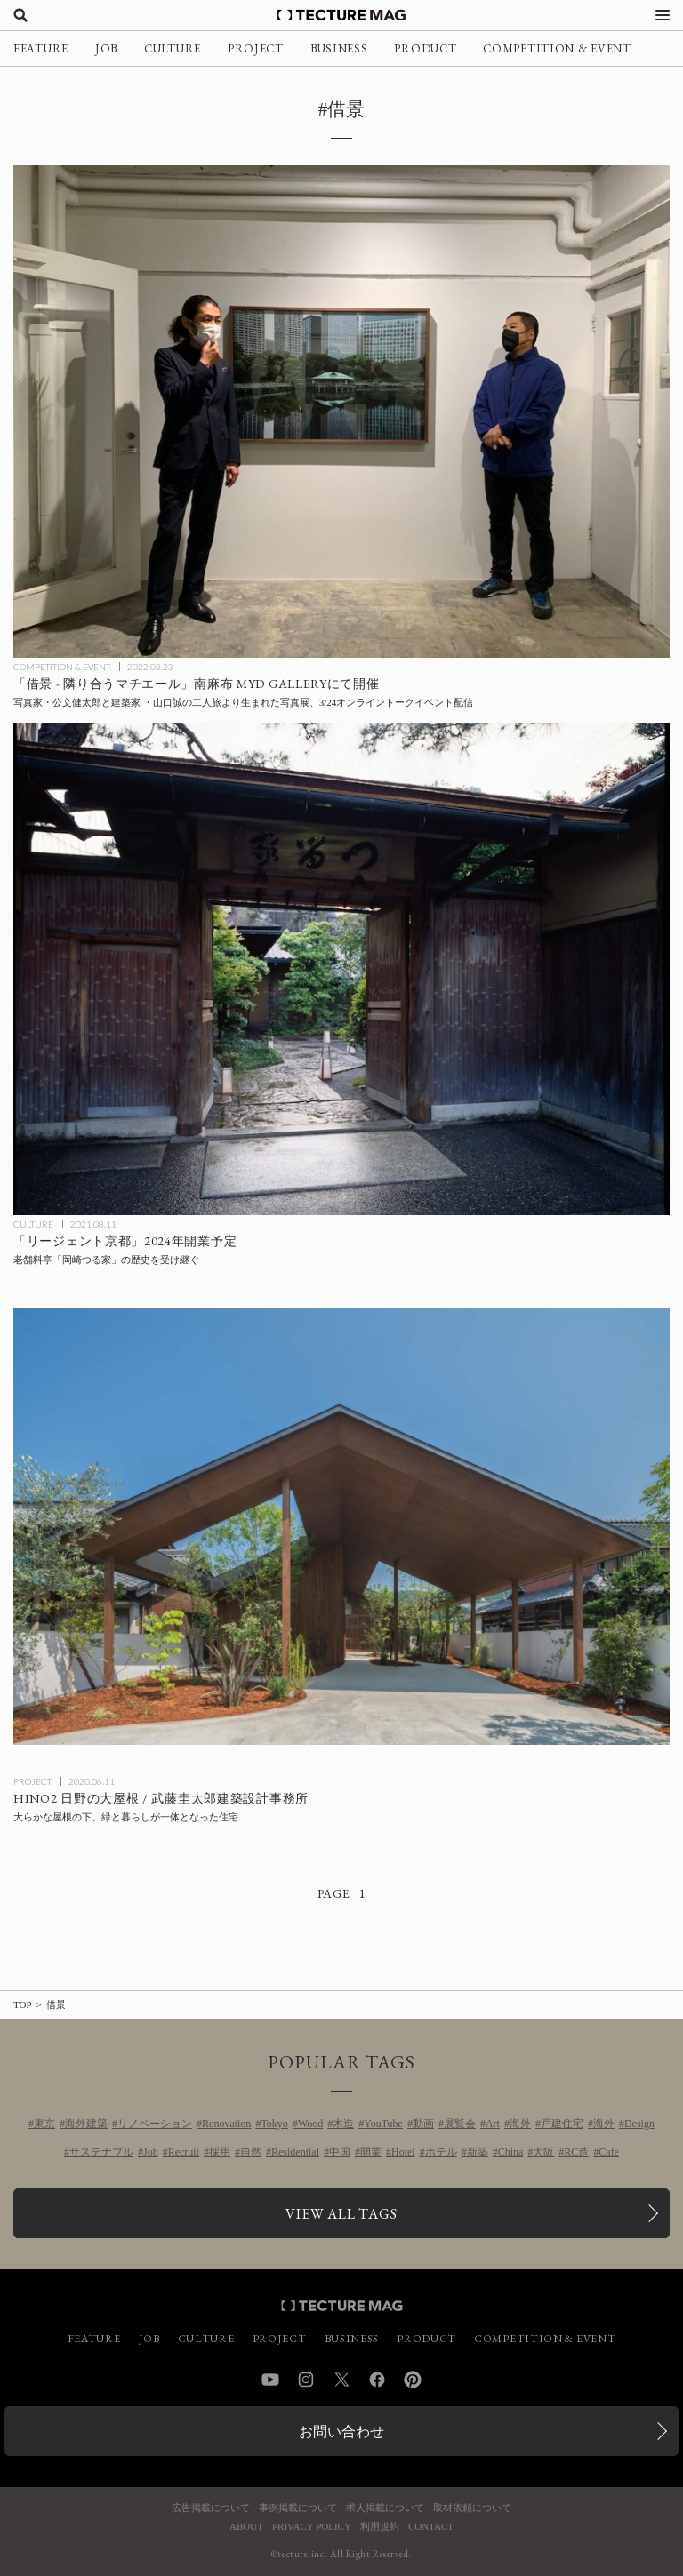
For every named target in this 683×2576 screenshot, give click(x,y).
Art (493, 2123)
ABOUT (246, 2527)
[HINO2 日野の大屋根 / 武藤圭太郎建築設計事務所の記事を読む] (341, 1526)
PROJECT (256, 48)
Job (150, 2152)
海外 (520, 2123)
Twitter (341, 2379)
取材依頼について (472, 2508)
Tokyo (274, 2123)
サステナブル (101, 2152)
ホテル (441, 2152)
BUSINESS (339, 48)
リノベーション (154, 2123)
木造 (343, 2123)
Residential (295, 2152)
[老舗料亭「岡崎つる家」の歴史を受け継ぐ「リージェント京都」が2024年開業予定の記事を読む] (341, 969)
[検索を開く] (20, 15)
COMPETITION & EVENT (557, 48)
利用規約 (379, 2527)
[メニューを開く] (662, 15)
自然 (250, 2152)
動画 (423, 2123)
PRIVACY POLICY (311, 2527)
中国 (339, 2152)
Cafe (609, 2152)
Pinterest (413, 2379)
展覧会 (460, 2123)
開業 (371, 2152)
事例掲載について (298, 2508)
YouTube (383, 2123)
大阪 (543, 2152)
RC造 (576, 2152)
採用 (219, 2152)
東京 (44, 2123)
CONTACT (431, 2527)
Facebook (377, 2379)
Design (639, 2123)
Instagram (306, 2379)
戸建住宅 (562, 2123)
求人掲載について (385, 2508)
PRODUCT (425, 48)
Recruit (183, 2152)
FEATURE (40, 48)
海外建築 (86, 2123)
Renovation (226, 2123)
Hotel (403, 2152)
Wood (310, 2123)
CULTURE (172, 48)
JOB (106, 48)
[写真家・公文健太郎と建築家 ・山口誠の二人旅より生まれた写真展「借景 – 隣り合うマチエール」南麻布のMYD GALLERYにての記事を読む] (341, 411)
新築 (477, 2152)
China (511, 2152)
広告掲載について (211, 2508)
